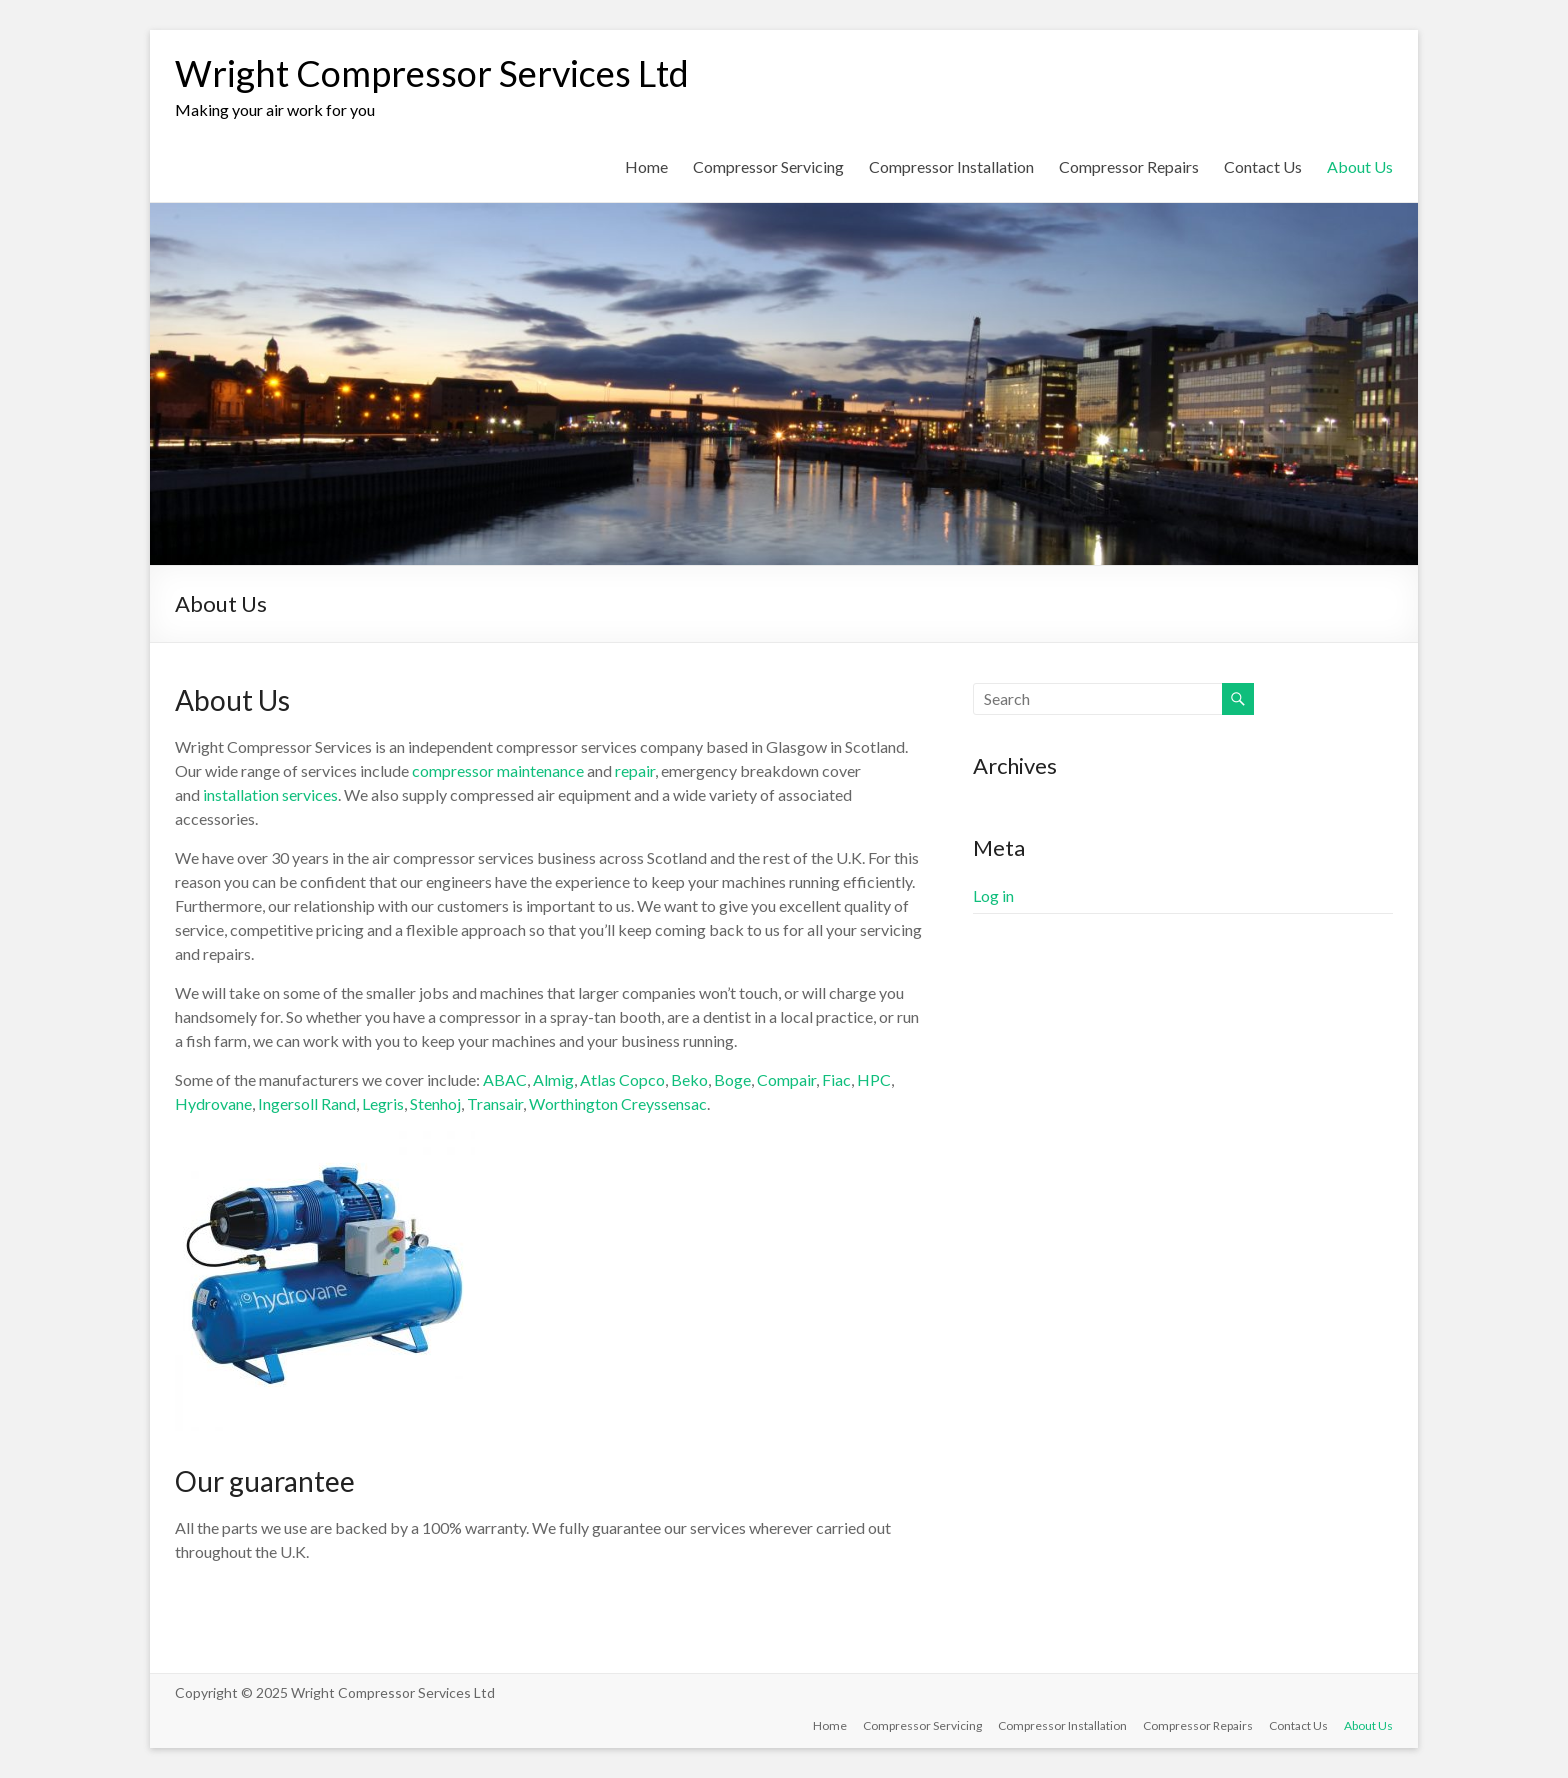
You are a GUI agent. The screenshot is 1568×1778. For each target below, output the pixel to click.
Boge (732, 1079)
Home (646, 166)
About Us (1360, 166)
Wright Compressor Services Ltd (432, 73)
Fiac (836, 1079)
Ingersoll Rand (307, 1103)
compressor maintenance (498, 770)
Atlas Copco (622, 1079)
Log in (993, 895)
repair (635, 770)
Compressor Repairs (1129, 166)
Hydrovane (213, 1103)
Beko (689, 1079)
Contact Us (1263, 166)
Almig (553, 1079)
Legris (383, 1103)
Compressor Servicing (768, 166)
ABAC (505, 1079)
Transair (495, 1103)
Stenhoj (435, 1103)
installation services (270, 794)
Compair (786, 1079)
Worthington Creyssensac (618, 1103)
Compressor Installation (951, 166)
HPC (874, 1079)
